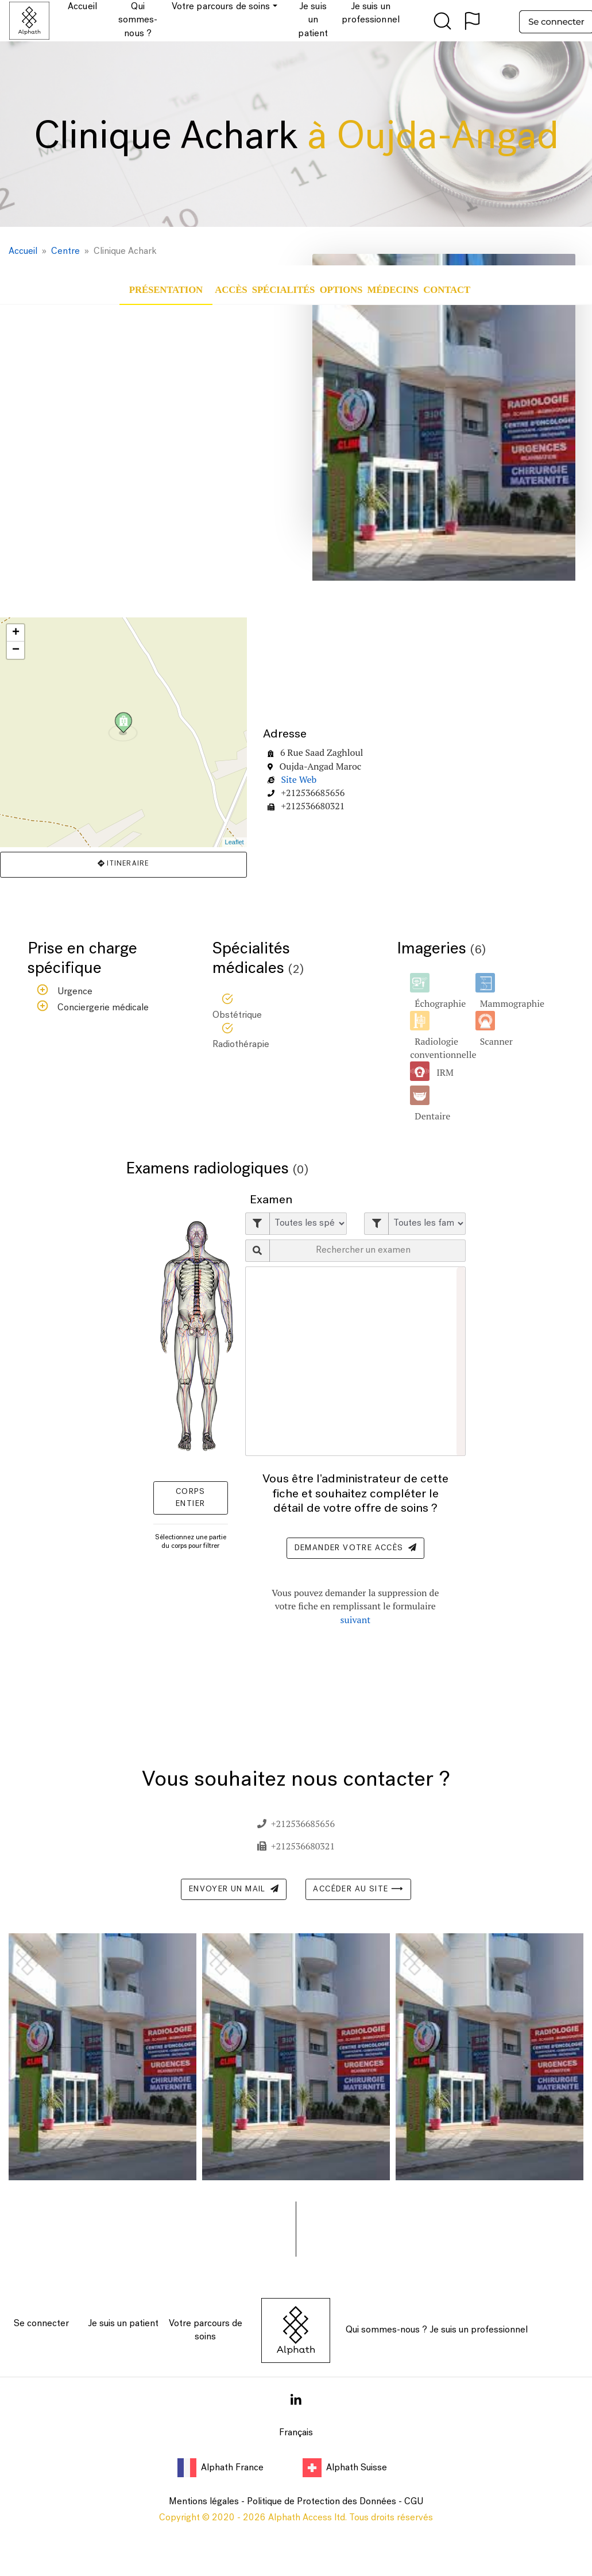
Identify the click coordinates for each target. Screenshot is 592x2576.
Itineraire (123, 864)
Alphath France (221, 2468)
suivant (356, 1619)
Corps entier (191, 1498)
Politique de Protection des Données (321, 2502)
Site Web (298, 779)
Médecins (393, 289)
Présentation (166, 289)
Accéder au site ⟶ (358, 1889)
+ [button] (16, 633)
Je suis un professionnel (479, 2330)
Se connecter (41, 2323)
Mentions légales (204, 2502)
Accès (231, 289)
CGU (413, 2502)
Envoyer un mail (233, 1889)
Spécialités (283, 289)
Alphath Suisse (345, 2468)
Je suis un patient (123, 2323)
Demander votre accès (355, 1547)
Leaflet (234, 842)
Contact (446, 289)
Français (296, 2433)
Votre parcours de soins (205, 2330)
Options (341, 289)
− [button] (16, 650)
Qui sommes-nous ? (386, 2330)
